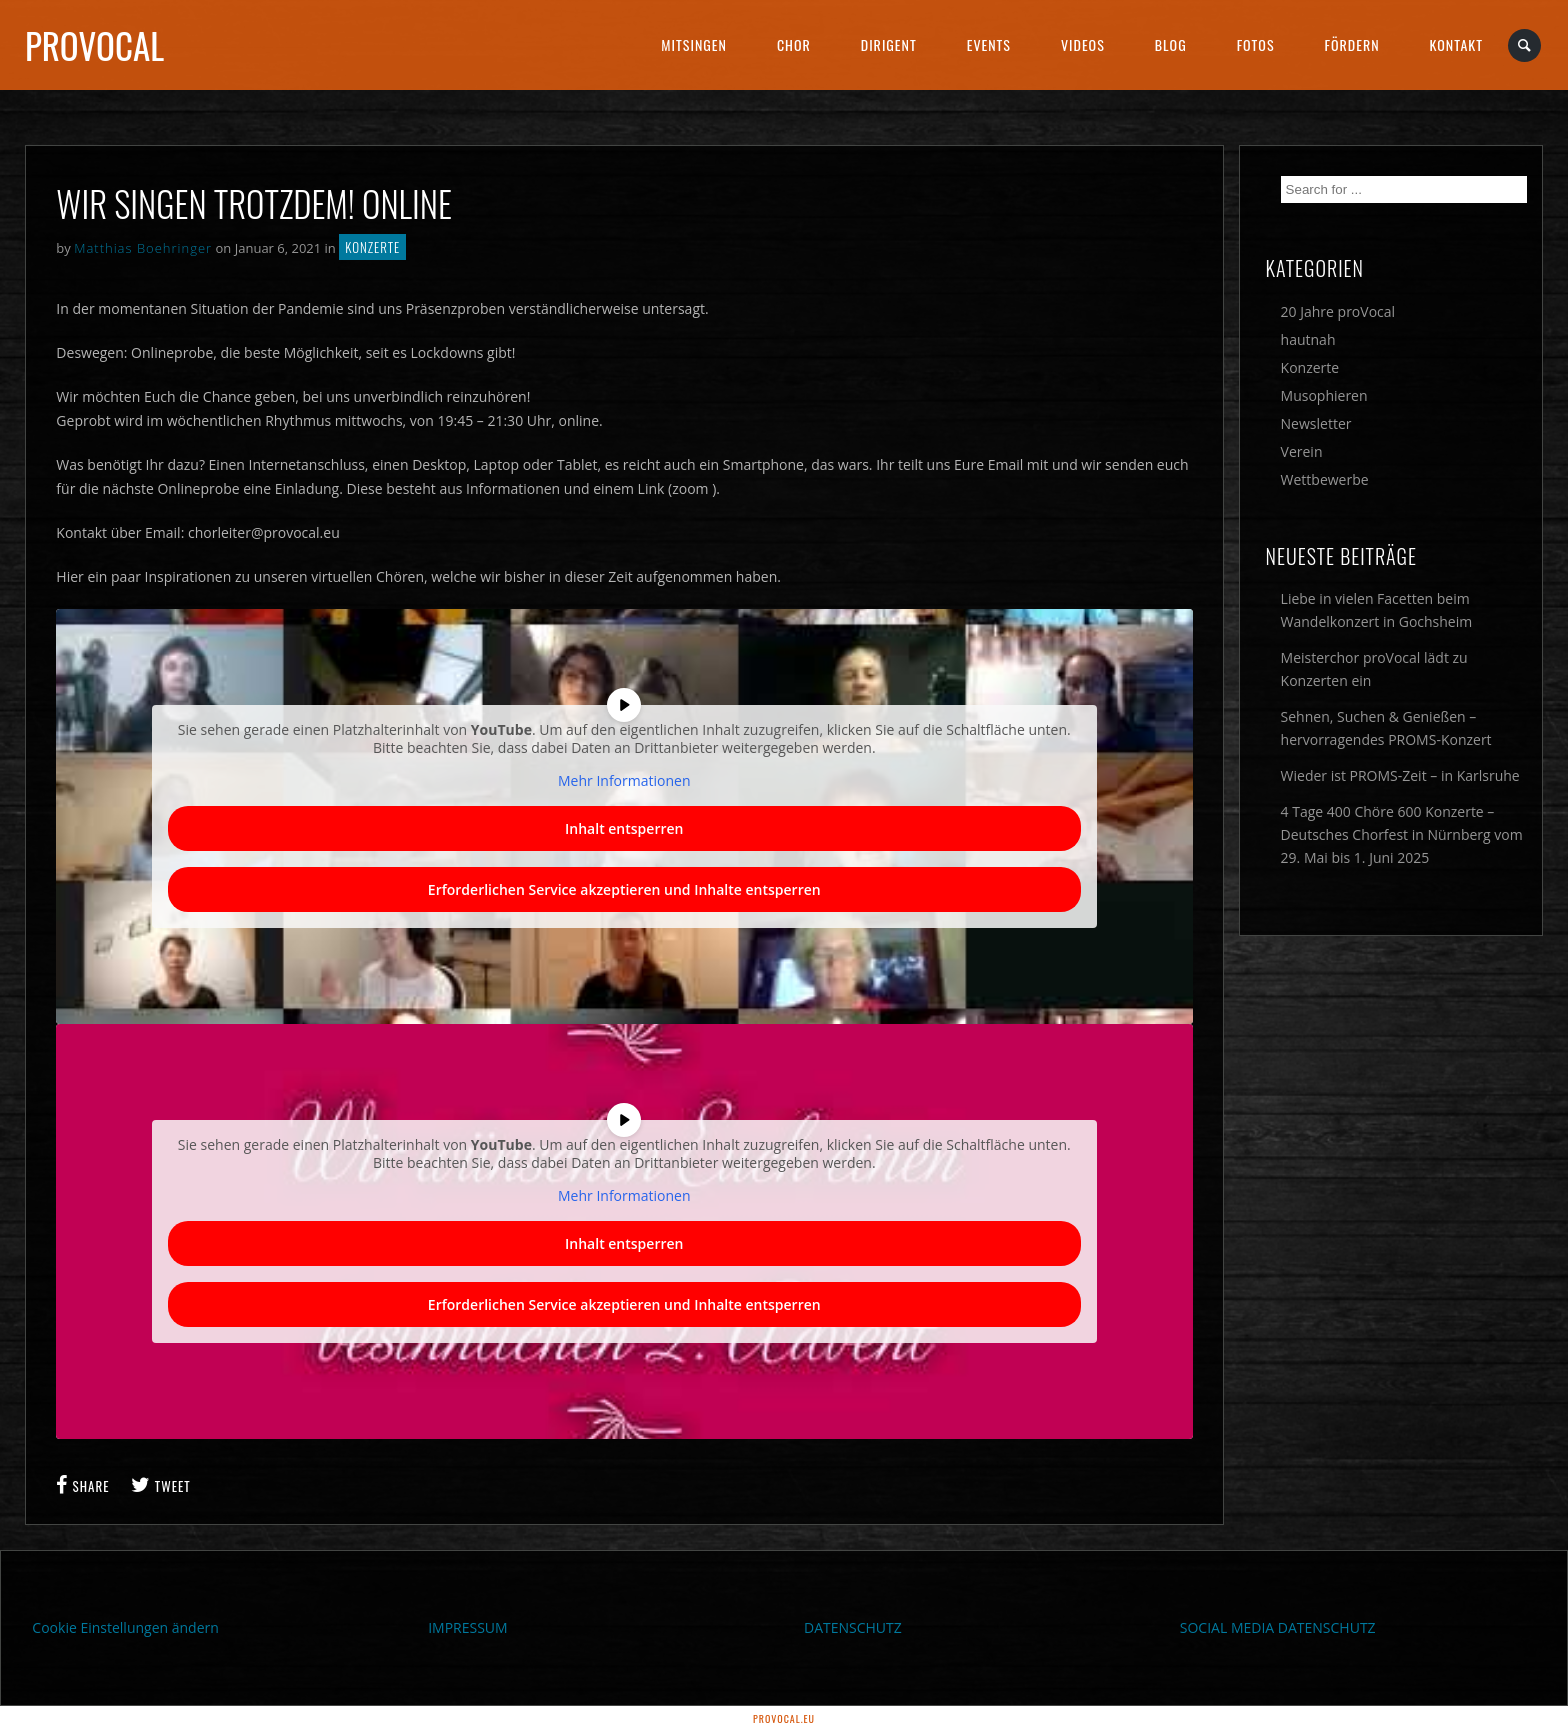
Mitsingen (694, 44)
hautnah (1308, 339)
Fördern (1352, 44)
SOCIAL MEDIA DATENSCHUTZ (1278, 1627)
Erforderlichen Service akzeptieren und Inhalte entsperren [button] (624, 889)
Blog (1171, 44)
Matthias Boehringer (143, 248)
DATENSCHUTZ (853, 1627)
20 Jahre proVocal (1338, 311)
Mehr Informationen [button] (624, 781)
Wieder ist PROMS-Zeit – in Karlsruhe (1400, 775)
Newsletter (1316, 423)
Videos (1083, 44)
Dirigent (889, 44)
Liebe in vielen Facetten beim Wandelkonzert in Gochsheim (1377, 610)
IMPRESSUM (468, 1627)
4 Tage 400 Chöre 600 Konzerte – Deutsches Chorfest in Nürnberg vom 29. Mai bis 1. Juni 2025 (1402, 834)
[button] (44, 1687)
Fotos (1256, 44)
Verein (1302, 451)
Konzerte (372, 247)
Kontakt (1456, 44)
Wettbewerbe (1325, 479)
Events (989, 44)
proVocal (94, 45)
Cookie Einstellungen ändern (125, 1627)
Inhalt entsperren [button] (624, 828)
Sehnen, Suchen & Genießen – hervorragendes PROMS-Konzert (1386, 728)
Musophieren (1324, 395)
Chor (794, 44)
